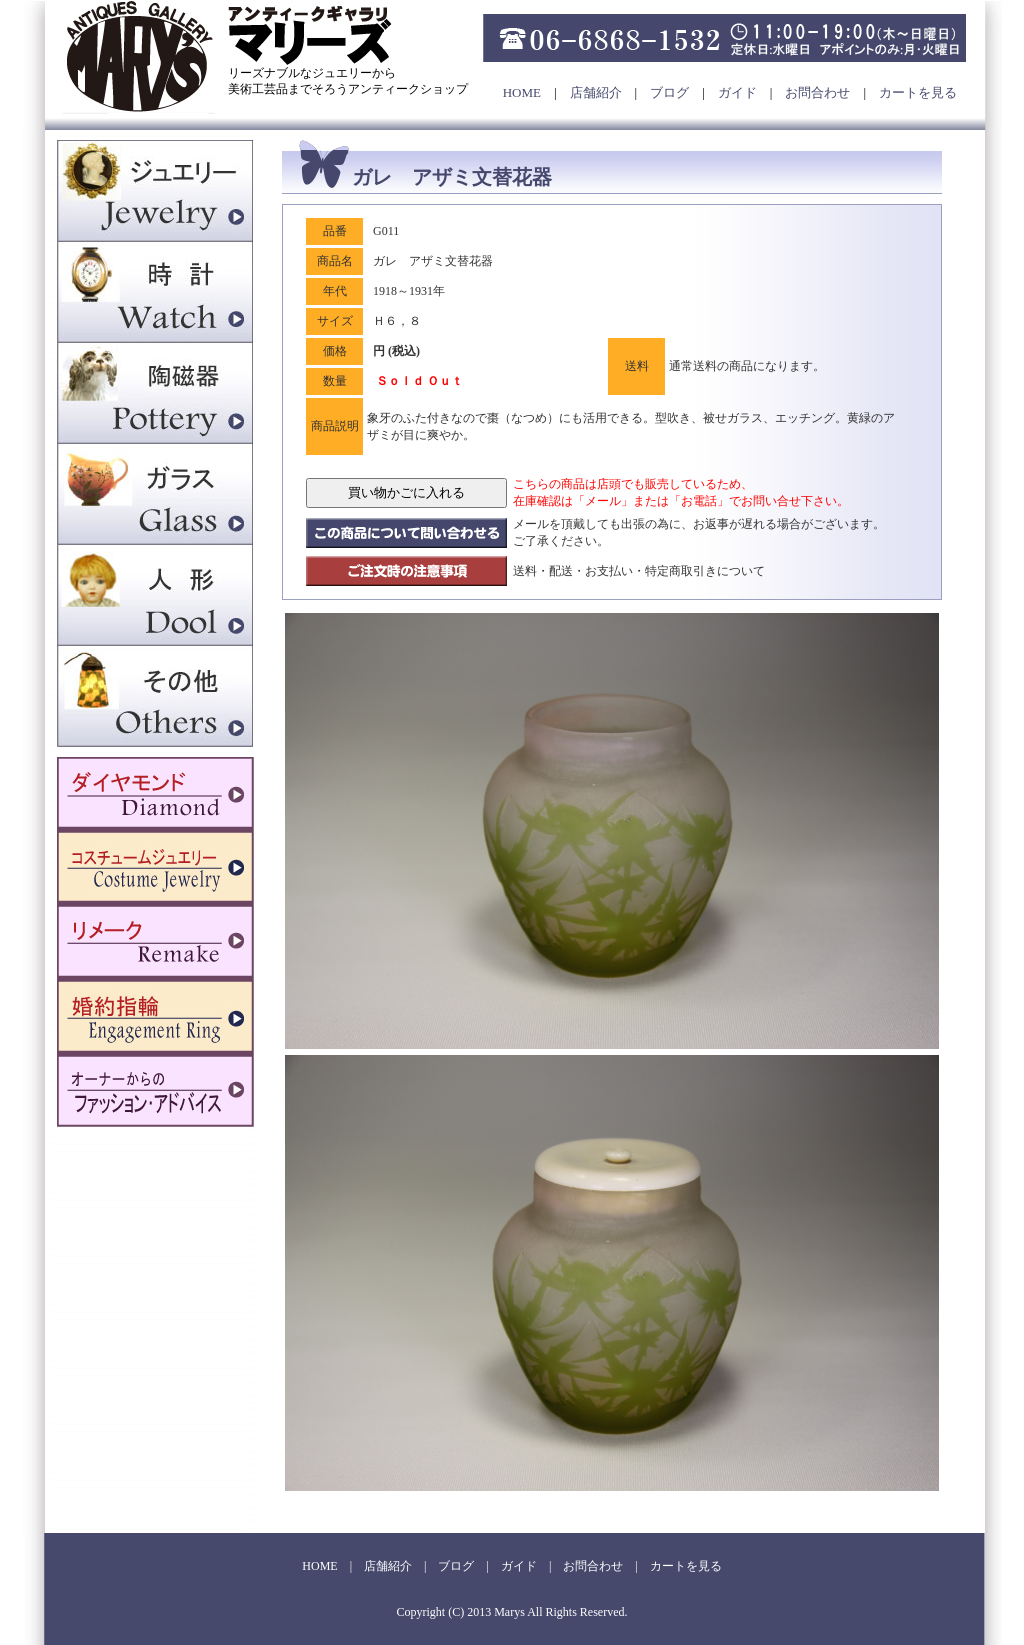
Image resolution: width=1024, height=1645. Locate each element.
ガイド (737, 92)
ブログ (669, 92)
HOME (522, 92)
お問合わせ (817, 92)
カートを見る (918, 92)
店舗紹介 (596, 92)
